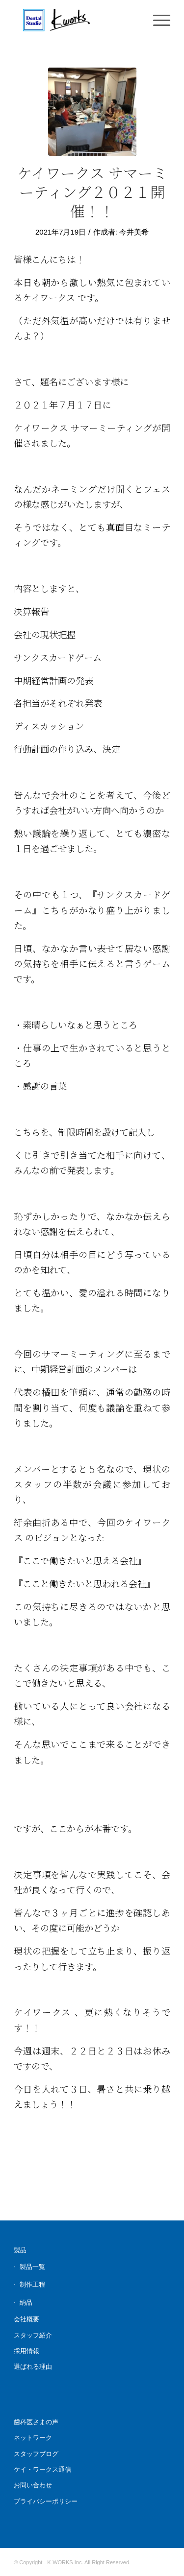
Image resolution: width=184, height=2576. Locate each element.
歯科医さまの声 (36, 2422)
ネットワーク (33, 2437)
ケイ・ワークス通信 (42, 2469)
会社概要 (26, 2319)
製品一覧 (32, 2266)
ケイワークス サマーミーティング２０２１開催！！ (92, 191)
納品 (26, 2302)
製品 (20, 2250)
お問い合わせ (33, 2485)
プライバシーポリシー (46, 2501)
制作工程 (32, 2284)
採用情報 (26, 2351)
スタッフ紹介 (33, 2335)
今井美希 (134, 232)
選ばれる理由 (33, 2366)
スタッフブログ (36, 2453)
